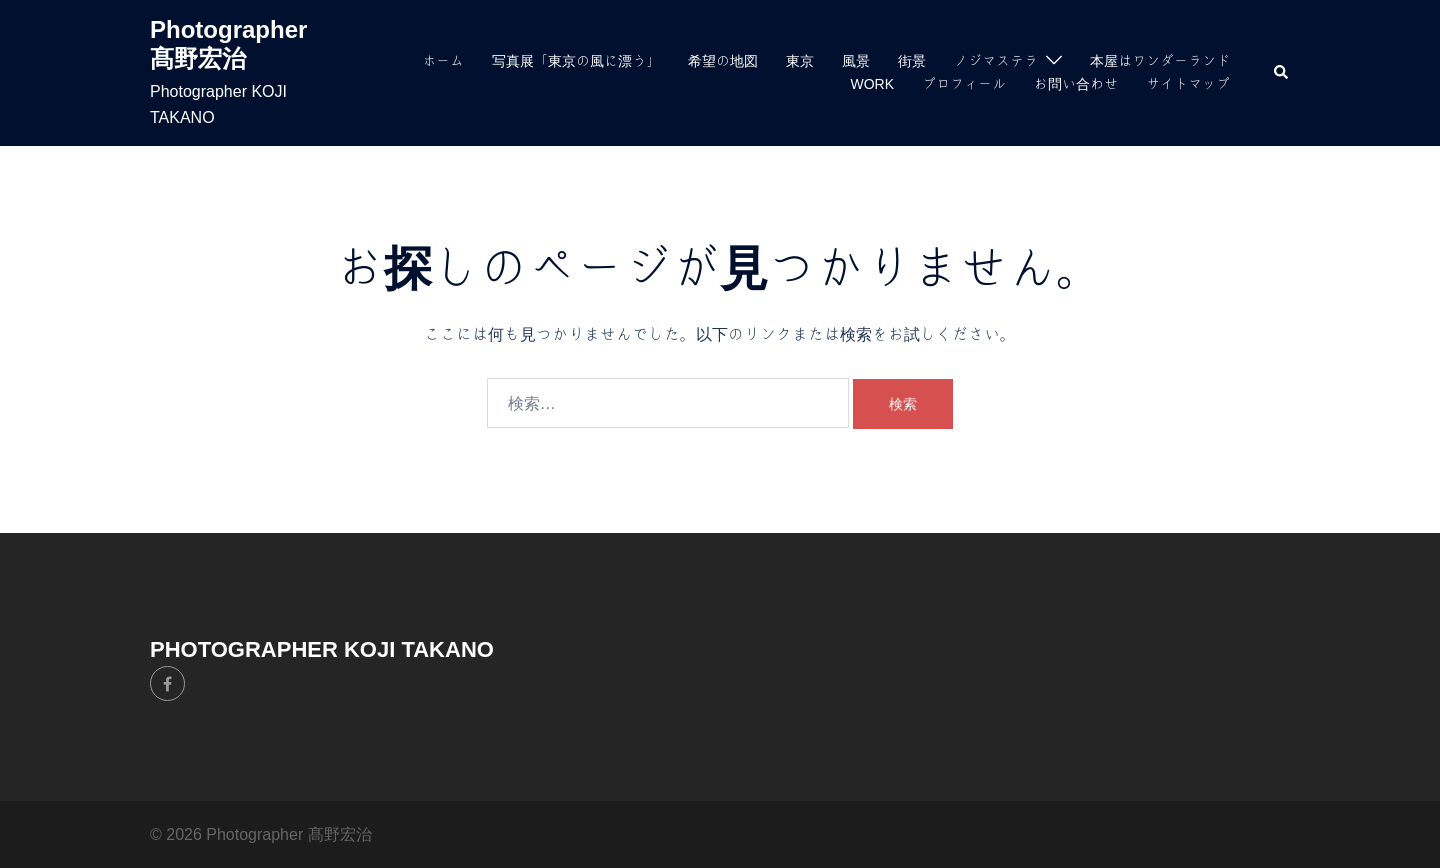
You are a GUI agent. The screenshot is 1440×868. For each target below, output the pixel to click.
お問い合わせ (1076, 84)
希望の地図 (723, 61)
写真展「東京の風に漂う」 (576, 61)
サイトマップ (1188, 84)
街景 (912, 61)
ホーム (443, 61)
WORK (872, 84)
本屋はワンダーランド (1160, 61)
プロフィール (964, 84)
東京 (800, 61)
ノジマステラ (996, 61)
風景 (856, 61)
